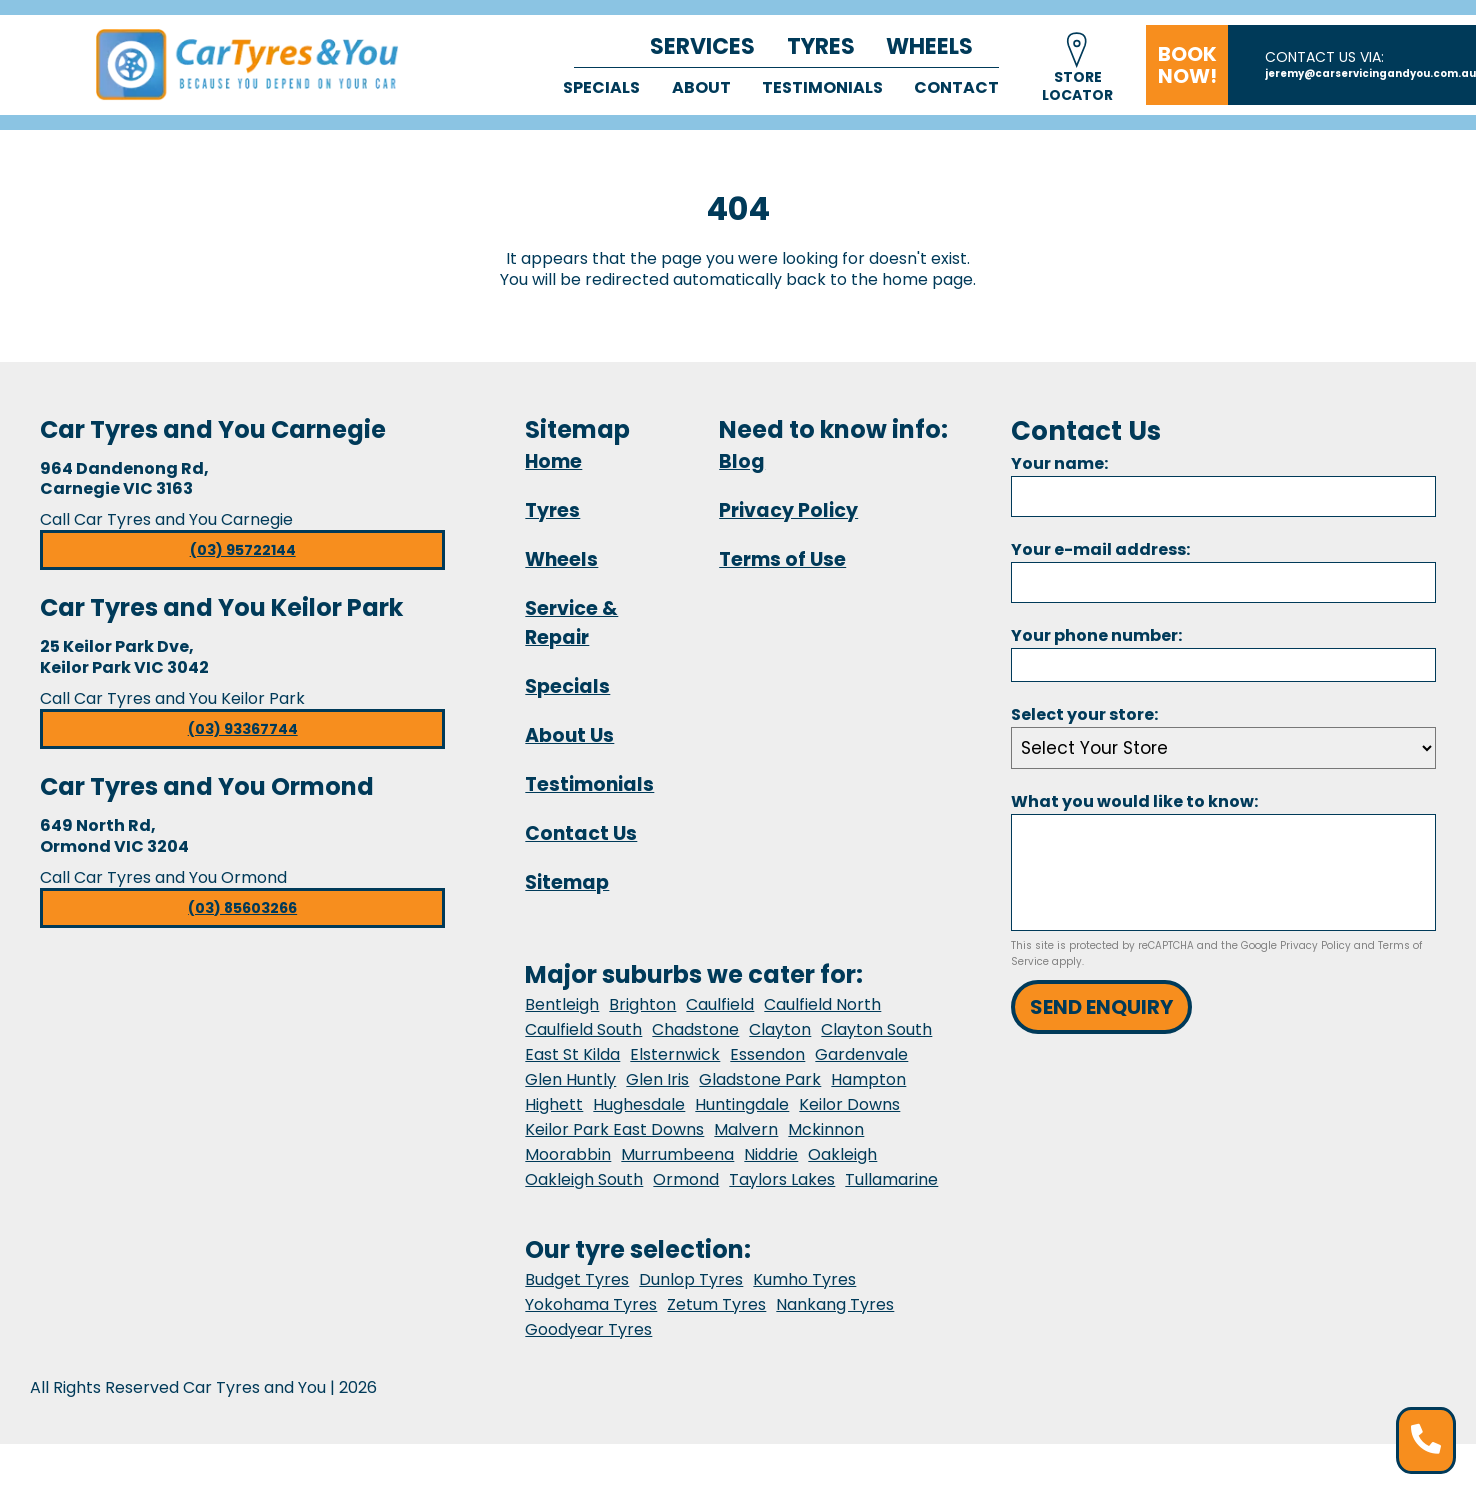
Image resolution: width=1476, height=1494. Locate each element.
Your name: (1059, 463)
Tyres (821, 46)
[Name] (1223, 496)
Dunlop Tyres (691, 1279)
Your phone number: (1096, 635)
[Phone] (1223, 665)
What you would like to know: (1134, 801)
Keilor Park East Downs (614, 1129)
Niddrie (771, 1154)
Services (702, 46)
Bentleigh (562, 1004)
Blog (742, 461)
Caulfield (720, 1004)
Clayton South (876, 1029)
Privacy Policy (788, 510)
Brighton (642, 1004)
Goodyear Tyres (588, 1329)
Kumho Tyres (804, 1279)
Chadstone (695, 1029)
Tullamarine (891, 1179)
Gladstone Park (760, 1079)
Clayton (780, 1029)
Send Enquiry (1101, 1007)
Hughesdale (639, 1104)
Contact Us (581, 833)
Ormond (686, 1179)
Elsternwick (675, 1054)
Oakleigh (842, 1154)
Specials (601, 87)
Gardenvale (861, 1054)
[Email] (1223, 582)
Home (553, 461)
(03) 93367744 (243, 729)
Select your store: (1084, 714)
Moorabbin (568, 1154)
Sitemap (567, 882)
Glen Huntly (570, 1079)
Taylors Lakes (782, 1179)
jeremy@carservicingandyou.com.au (1370, 73)
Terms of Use (782, 559)
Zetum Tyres (716, 1304)
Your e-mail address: (1100, 549)
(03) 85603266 (242, 908)
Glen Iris (657, 1079)
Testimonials (822, 87)
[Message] (1223, 872)
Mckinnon (826, 1129)
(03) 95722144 (243, 550)
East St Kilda (572, 1054)
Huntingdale (742, 1104)
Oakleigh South (584, 1179)
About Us (569, 735)
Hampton (868, 1079)
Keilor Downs (849, 1104)
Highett (554, 1104)
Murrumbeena (677, 1154)
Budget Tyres (577, 1279)
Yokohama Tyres (591, 1304)
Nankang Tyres (835, 1304)
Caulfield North (822, 1004)
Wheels (929, 46)
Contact (956, 87)
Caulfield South (583, 1029)
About (701, 87)
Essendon (767, 1054)
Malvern (746, 1129)
